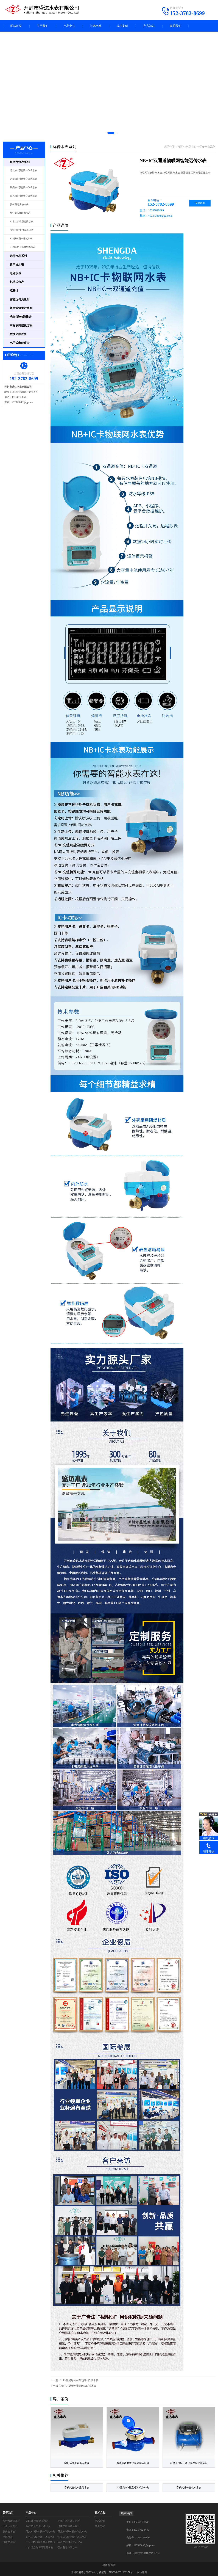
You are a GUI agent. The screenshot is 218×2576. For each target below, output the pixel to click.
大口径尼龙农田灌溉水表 (39, 2547)
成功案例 (122, 25)
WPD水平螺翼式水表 (37, 2521)
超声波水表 (9, 2531)
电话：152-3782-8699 (137, 2529)
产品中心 (69, 25)
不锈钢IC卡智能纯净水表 (22, 247)
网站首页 (16, 25)
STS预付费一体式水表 (21, 238)
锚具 (104, 2565)
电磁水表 (8, 2537)
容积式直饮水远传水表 (76, 2487)
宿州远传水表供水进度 (76, 2463)
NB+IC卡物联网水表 (20, 213)
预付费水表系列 (11, 2521)
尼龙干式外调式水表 (69, 2521)
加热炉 (112, 2565)
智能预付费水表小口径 (21, 230)
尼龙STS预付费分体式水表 (23, 179)
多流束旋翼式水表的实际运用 (133, 2463)
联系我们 (175, 25)
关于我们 (42, 25)
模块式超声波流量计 (69, 2526)
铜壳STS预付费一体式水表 (23, 187)
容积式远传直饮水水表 (188, 2487)
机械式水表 (9, 2542)
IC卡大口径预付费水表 (21, 221)
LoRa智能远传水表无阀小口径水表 (79, 2380)
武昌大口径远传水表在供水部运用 (188, 2463)
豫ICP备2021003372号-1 (122, 2572)
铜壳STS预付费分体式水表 (23, 196)
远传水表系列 (207, 146)
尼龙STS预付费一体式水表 (23, 170)
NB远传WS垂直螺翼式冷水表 (133, 2487)
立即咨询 (200, 203)
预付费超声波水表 (19, 204)
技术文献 (95, 25)
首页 (180, 146)
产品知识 (149, 25)
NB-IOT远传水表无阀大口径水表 (78, 2385)
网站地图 (142, 2572)
